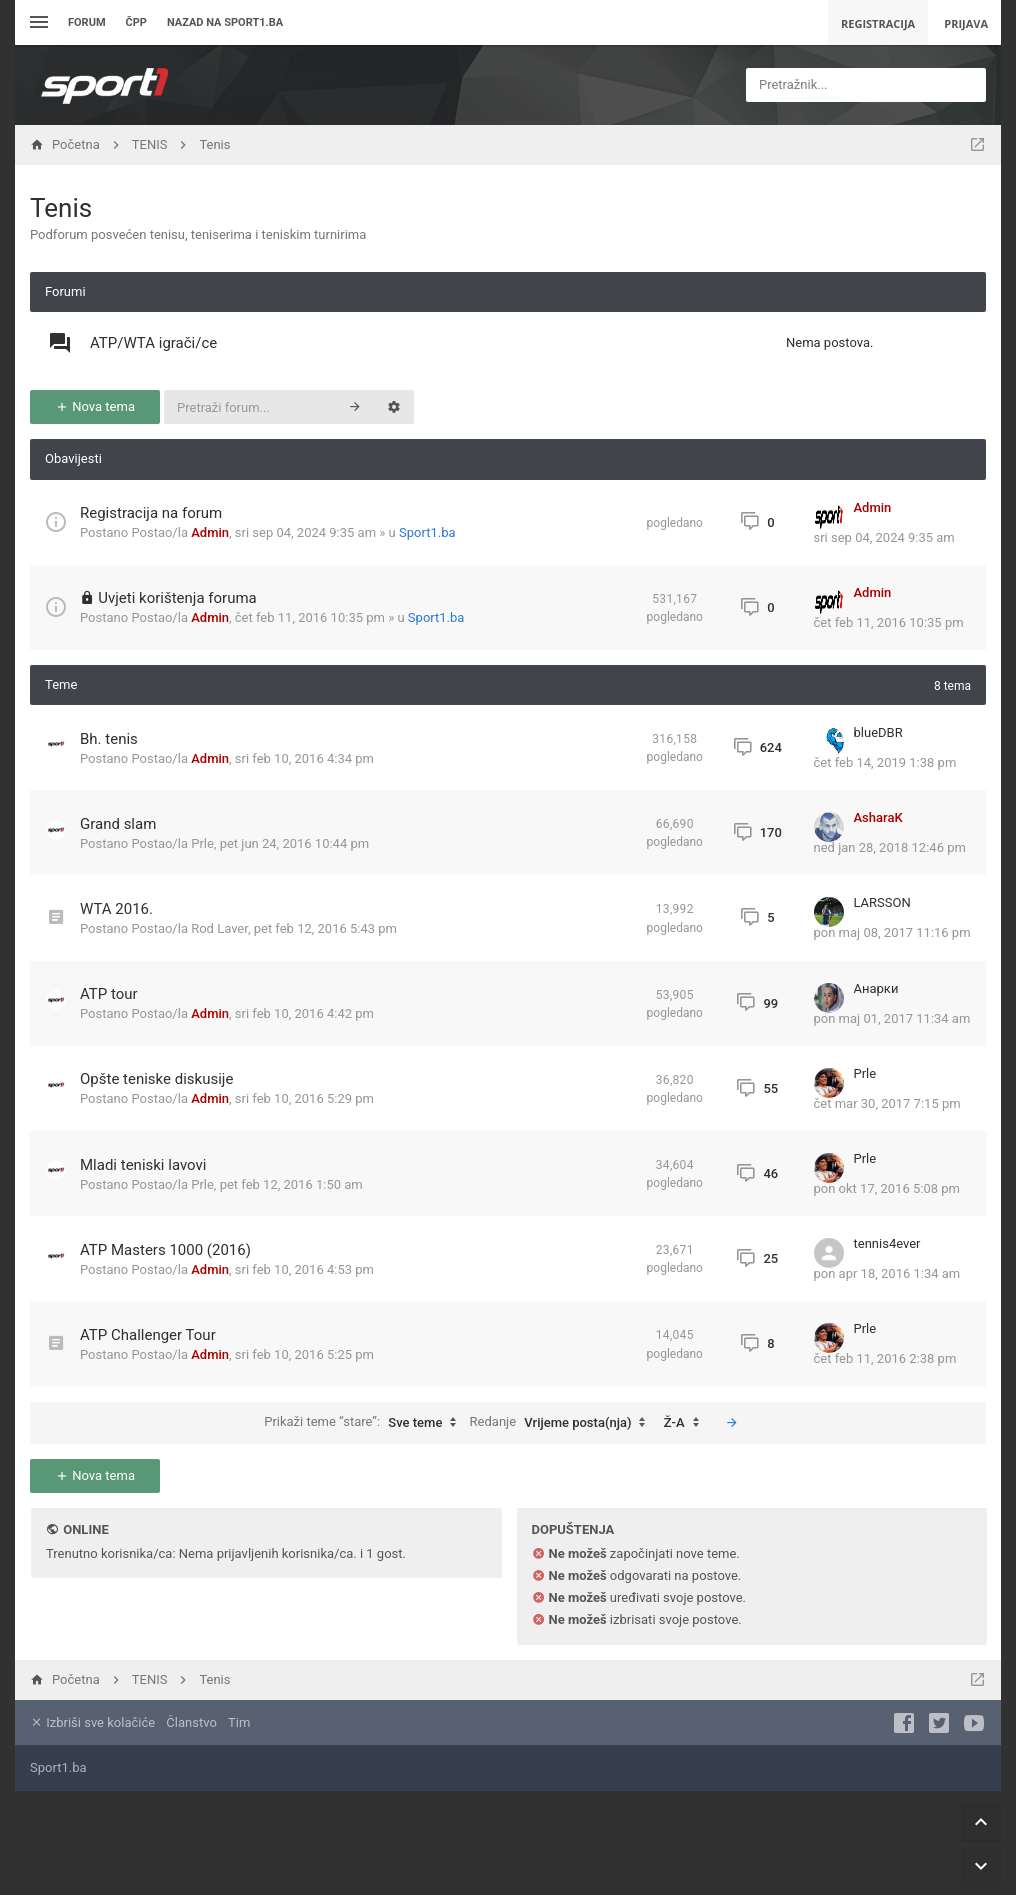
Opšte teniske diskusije (156, 1079)
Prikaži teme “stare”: (365, 1423)
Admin (210, 532)
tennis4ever (887, 1243)
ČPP (136, 22)
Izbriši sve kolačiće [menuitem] (92, 1722)
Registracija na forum (151, 513)
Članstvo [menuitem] (191, 1722)
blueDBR (878, 732)
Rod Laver (219, 928)
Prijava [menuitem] (966, 23)
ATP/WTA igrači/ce (153, 343)
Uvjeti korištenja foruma (177, 598)
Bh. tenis (109, 739)
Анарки (876, 988)
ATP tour (109, 994)
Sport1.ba (427, 532)
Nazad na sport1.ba (225, 22)
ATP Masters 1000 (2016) (165, 1250)
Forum (87, 22)
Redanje (563, 1423)
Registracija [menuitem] (878, 23)
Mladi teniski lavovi (143, 1165)
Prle (202, 843)
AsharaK (878, 817)
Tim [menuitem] (239, 1722)
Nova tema (95, 406)
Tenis (61, 208)
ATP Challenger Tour (148, 1335)
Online (85, 1529)
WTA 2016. (116, 909)
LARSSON (882, 902)
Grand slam (118, 824)
